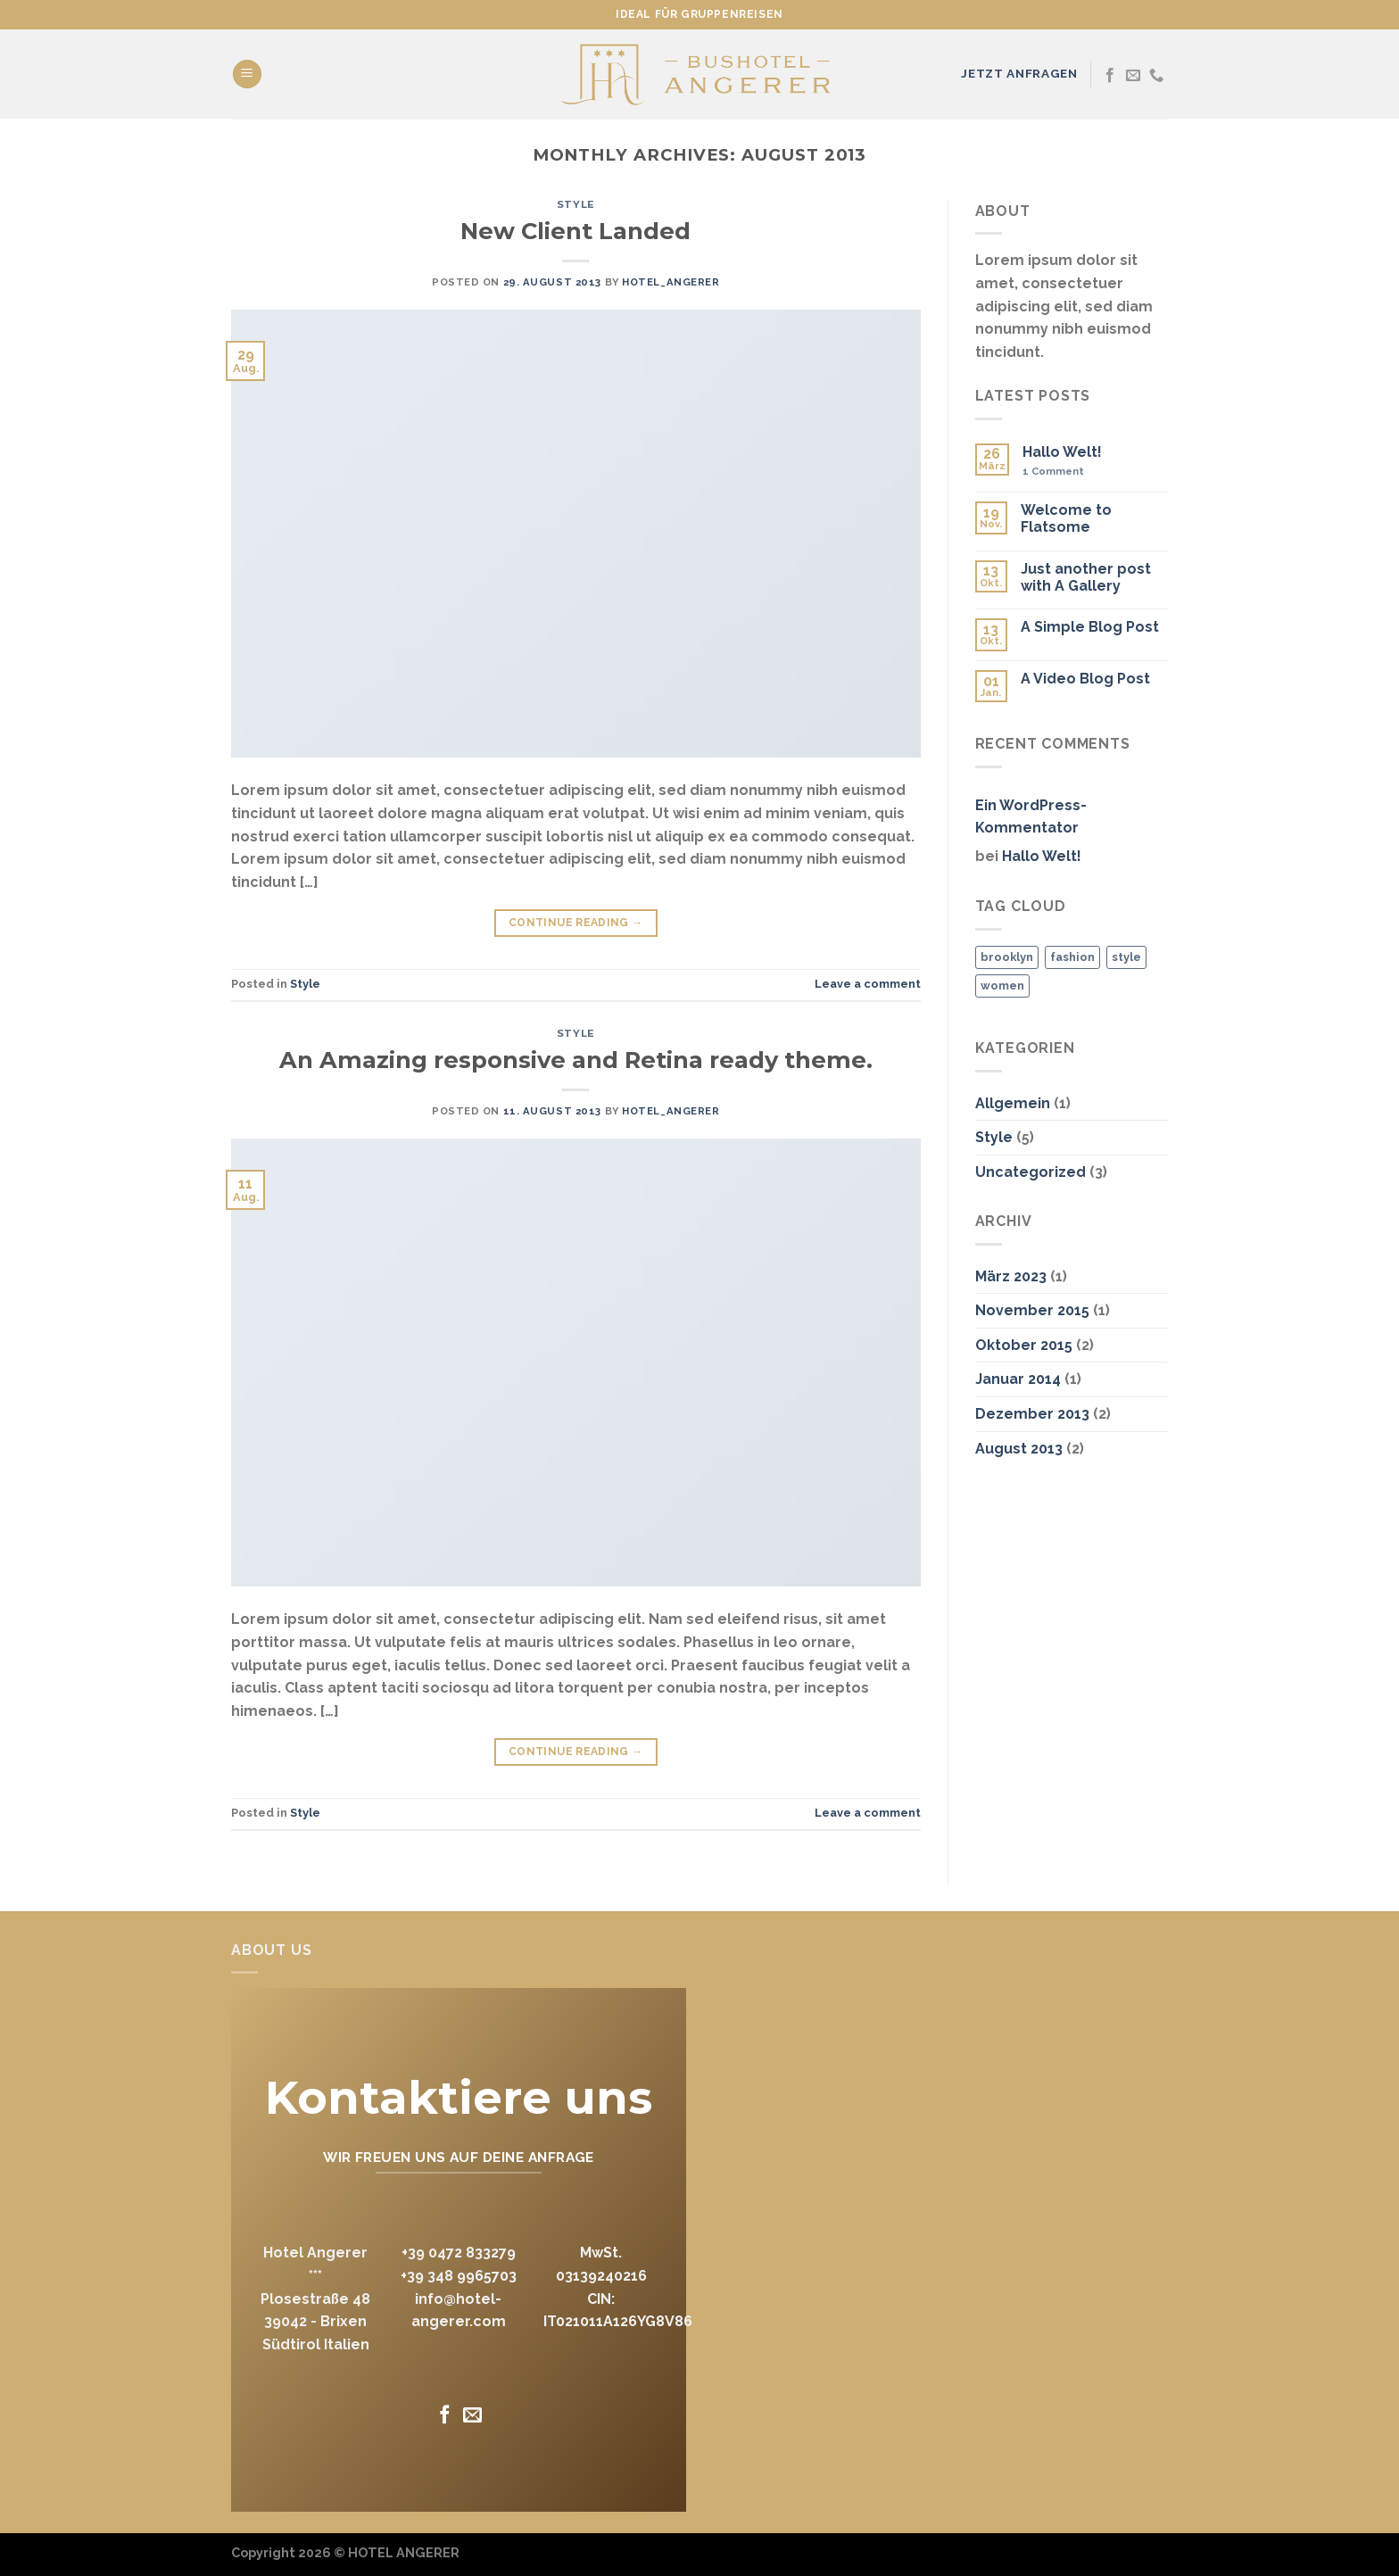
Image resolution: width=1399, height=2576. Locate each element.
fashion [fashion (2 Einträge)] (1072, 957)
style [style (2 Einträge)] (1126, 957)
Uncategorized (1030, 1172)
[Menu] (247, 74)
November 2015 (1032, 1310)
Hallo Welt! (1062, 451)
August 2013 (1019, 1448)
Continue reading (576, 923)
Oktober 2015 (1023, 1345)
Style (576, 204)
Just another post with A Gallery (1086, 577)
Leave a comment (868, 983)
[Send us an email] (1133, 76)
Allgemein (1012, 1103)
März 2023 (1011, 1276)
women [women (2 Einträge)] (1002, 985)
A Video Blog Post (1085, 678)
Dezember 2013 (1032, 1413)
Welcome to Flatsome (1066, 518)
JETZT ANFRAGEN (1019, 73)
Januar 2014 (1018, 1379)
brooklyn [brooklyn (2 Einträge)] (1007, 957)
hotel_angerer (670, 282)
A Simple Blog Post (1090, 626)
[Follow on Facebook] (1110, 76)
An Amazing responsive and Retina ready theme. (576, 1059)
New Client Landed (575, 230)
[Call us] (1156, 76)
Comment (1053, 471)
